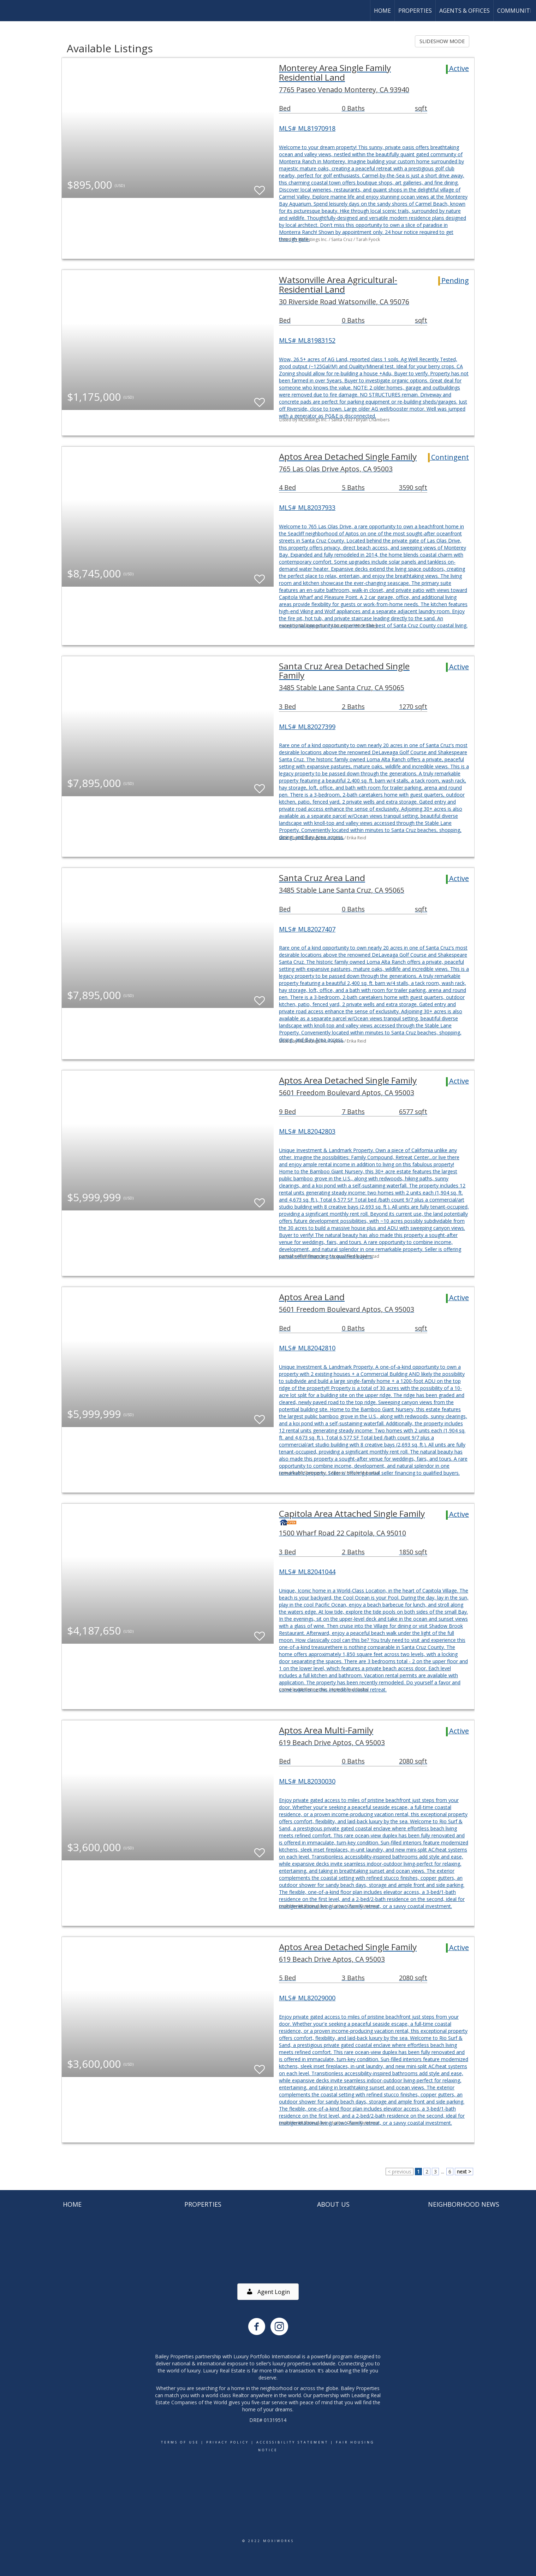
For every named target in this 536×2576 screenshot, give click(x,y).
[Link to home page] (9, 10)
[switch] (259, 187)
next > (464, 2171)
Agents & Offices (464, 10)
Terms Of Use (180, 2442)
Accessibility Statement (292, 2442)
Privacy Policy (227, 2442)
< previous (399, 2171)
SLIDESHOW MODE (442, 41)
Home (382, 10)
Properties (415, 10)
